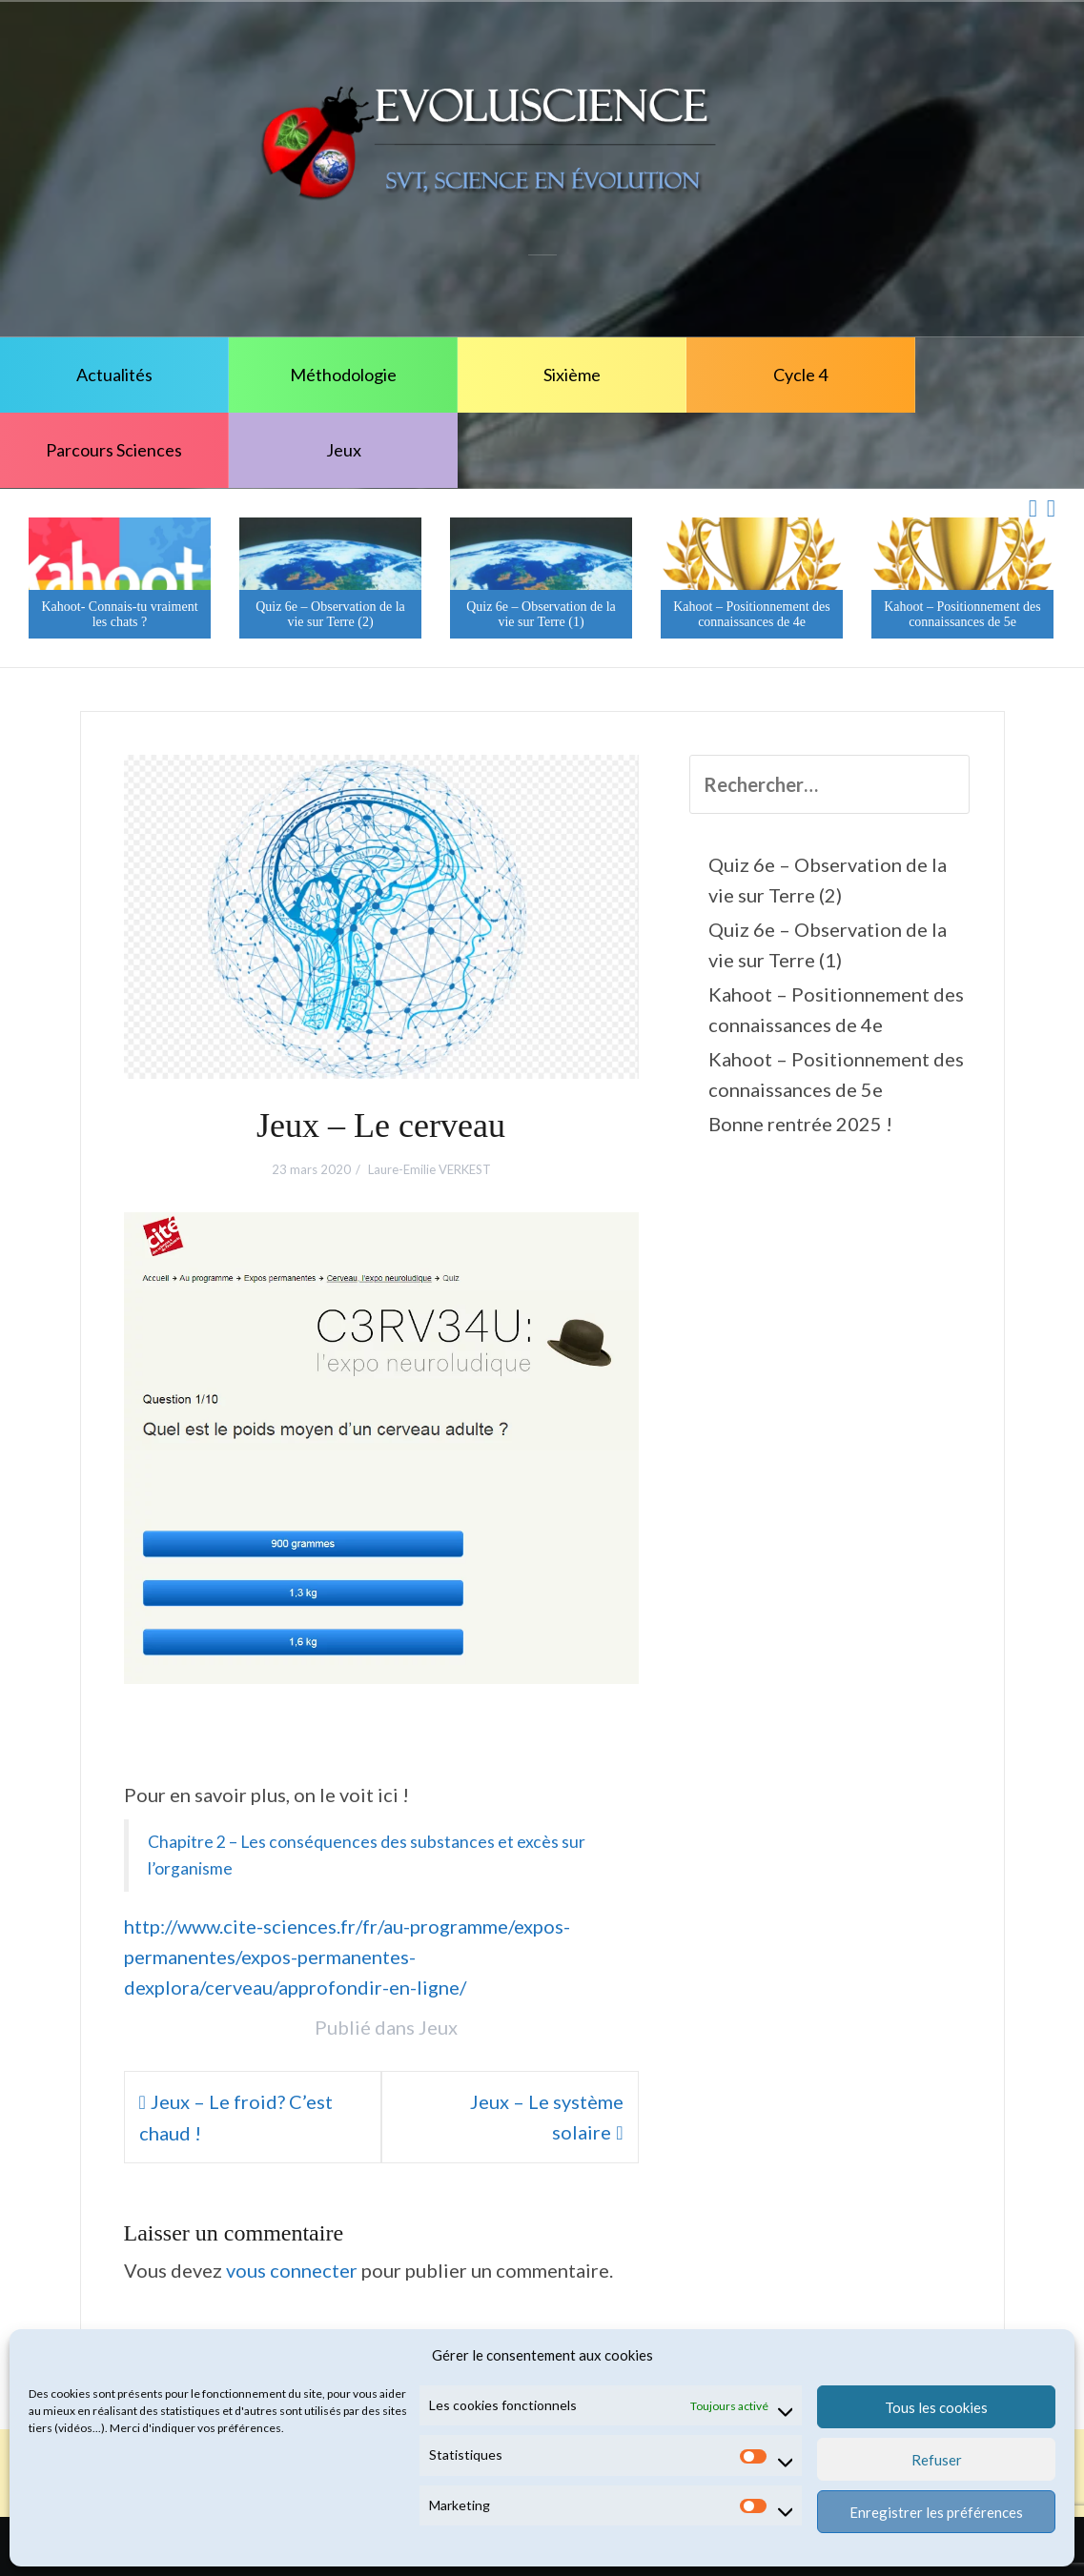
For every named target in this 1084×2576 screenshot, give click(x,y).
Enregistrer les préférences (936, 2512)
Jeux (343, 449)
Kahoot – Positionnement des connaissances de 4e (751, 613)
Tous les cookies (936, 2407)
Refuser (936, 2459)
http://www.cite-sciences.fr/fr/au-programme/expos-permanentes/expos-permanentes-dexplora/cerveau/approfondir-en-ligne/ (347, 1956)
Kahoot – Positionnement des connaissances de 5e (962, 613)
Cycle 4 (800, 374)
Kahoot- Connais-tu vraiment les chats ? (119, 613)
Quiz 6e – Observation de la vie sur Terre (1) (541, 613)
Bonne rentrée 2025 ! (800, 1123)
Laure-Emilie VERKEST (429, 1169)
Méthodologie (343, 374)
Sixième (572, 374)
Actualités (114, 374)
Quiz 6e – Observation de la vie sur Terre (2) (330, 613)
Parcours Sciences (114, 449)
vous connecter (292, 2270)
